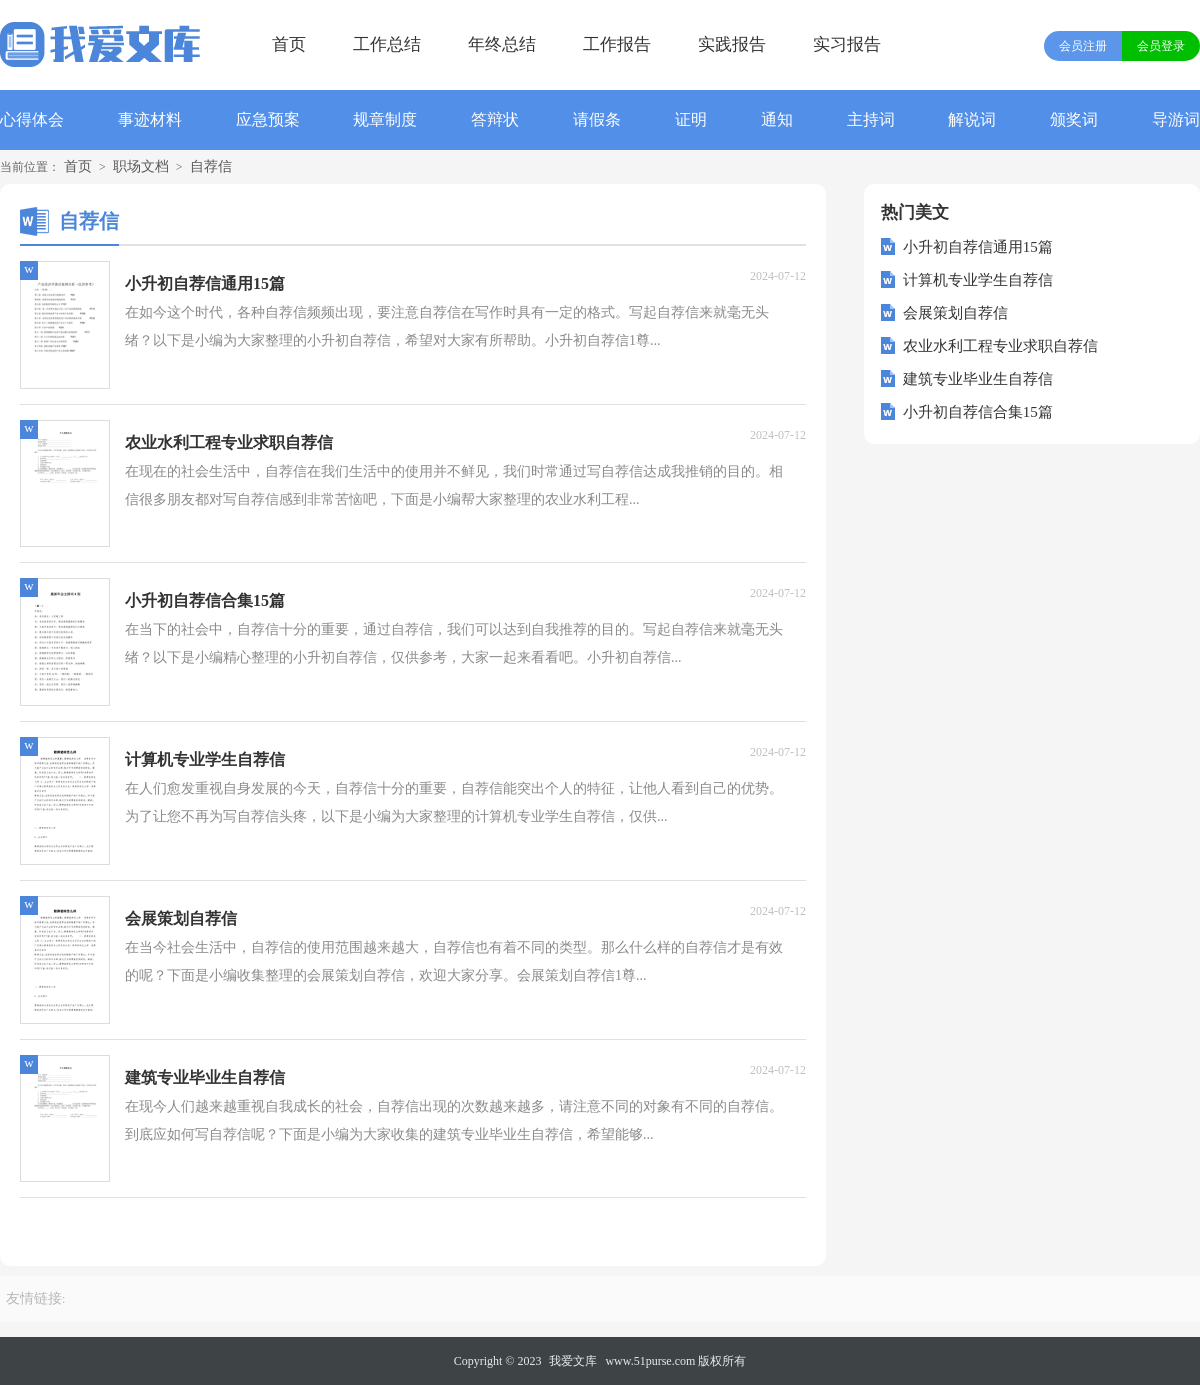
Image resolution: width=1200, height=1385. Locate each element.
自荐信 (211, 166)
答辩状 (495, 119)
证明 (691, 119)
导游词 (1176, 119)
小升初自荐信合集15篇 (978, 412)
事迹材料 (150, 119)
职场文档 (141, 166)
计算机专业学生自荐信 (978, 280)
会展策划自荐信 (955, 313)
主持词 (871, 119)
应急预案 (268, 119)
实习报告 (847, 44)
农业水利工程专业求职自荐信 (1000, 346)
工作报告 (617, 44)
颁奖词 (1074, 119)
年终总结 (502, 44)
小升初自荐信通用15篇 (978, 247)
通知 (777, 119)
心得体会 (32, 119)
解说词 (972, 119)
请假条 (597, 119)
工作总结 (387, 44)
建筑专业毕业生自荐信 (978, 379)
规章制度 (385, 119)
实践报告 (732, 44)
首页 (289, 44)
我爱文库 (573, 1361)
